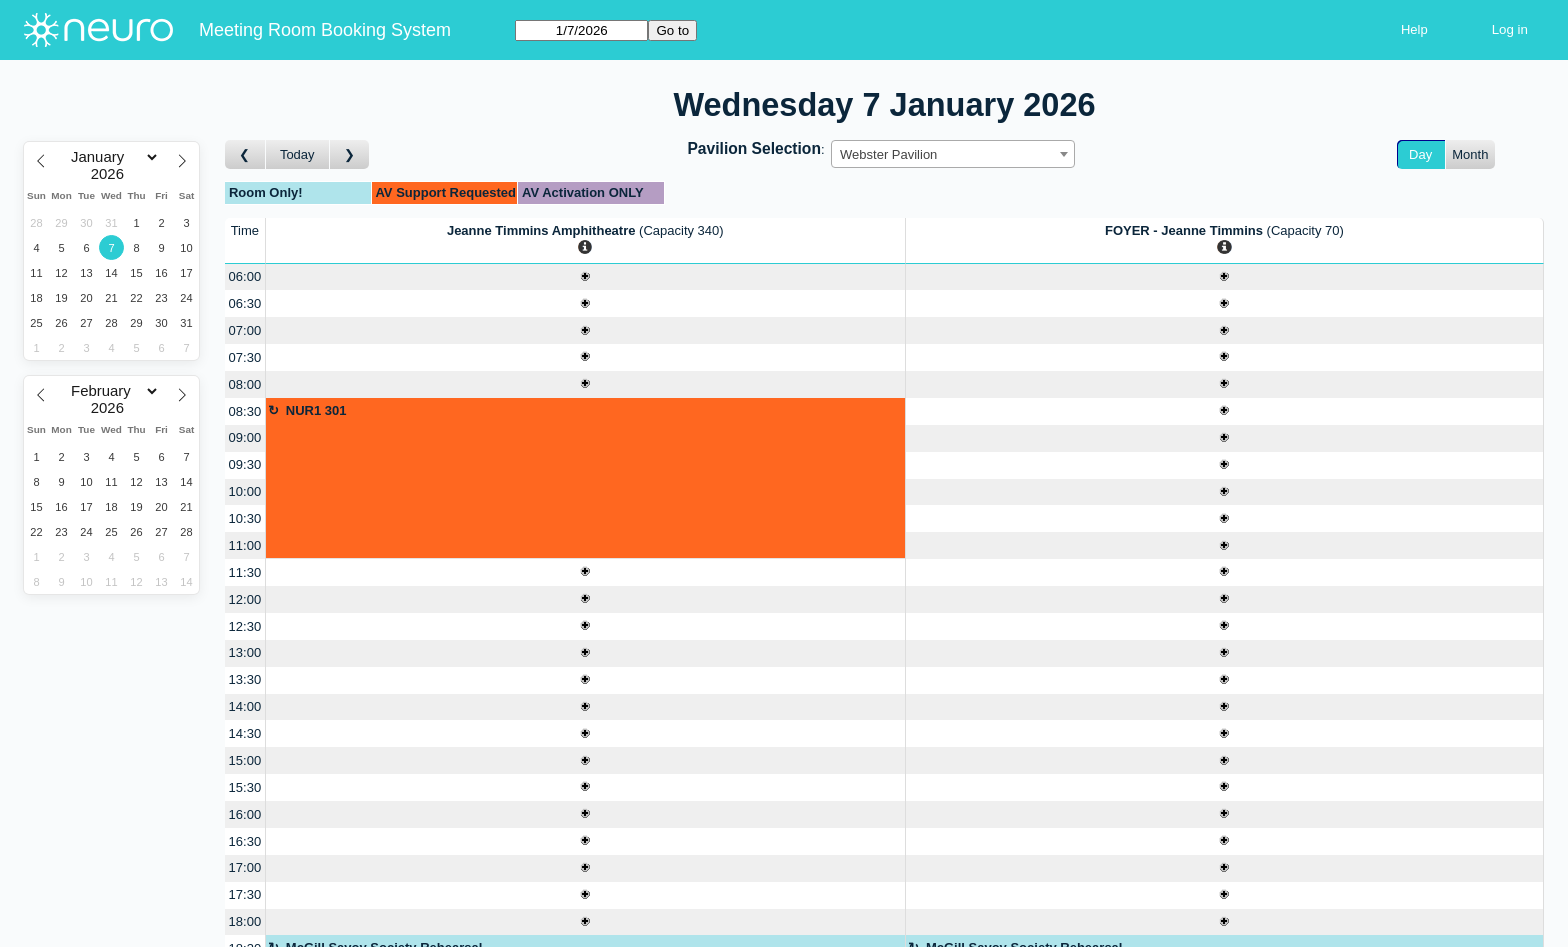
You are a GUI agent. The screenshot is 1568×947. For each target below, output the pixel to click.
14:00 (245, 706)
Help (1414, 29)
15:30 (245, 787)
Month (1470, 154)
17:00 (245, 867)
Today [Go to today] (297, 154)
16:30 (245, 841)
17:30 (245, 894)
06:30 (245, 303)
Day (1420, 154)
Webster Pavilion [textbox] (888, 154)
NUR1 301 (316, 410)
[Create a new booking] (585, 277)
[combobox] (953, 154)
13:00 (245, 652)
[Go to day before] (245, 154)
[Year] (112, 174)
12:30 (245, 626)
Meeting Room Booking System (325, 30)
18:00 (245, 921)
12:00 (245, 599)
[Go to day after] (350, 154)
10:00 (245, 491)
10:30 (245, 518)
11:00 (245, 545)
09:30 (245, 464)
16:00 (245, 814)
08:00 (245, 384)
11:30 (245, 572)
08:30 (245, 411)
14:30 (245, 733)
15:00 (245, 760)
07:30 (245, 357)
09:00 (245, 437)
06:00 (245, 276)
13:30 (245, 679)
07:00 (245, 330)
